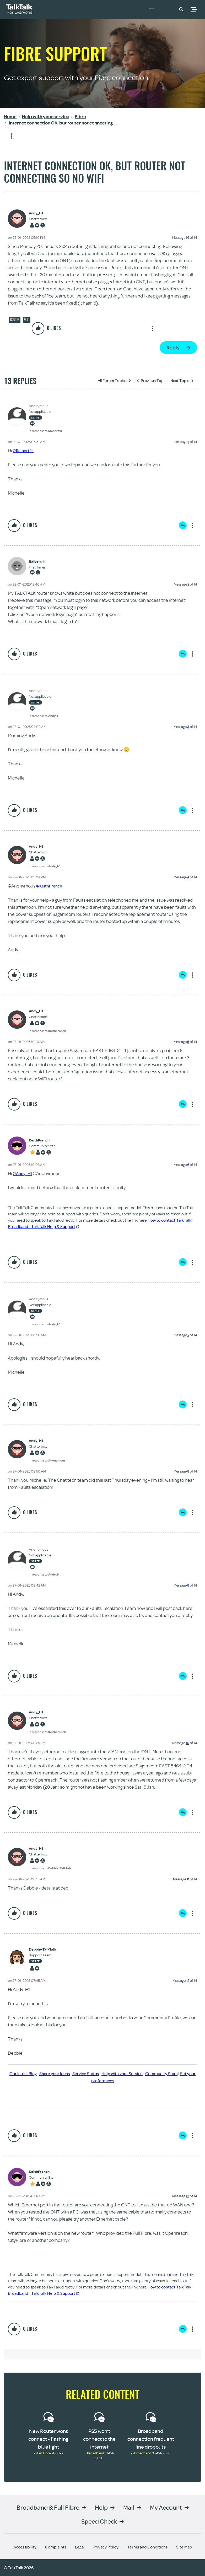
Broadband (95, 2453)
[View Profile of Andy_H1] (38, 213)
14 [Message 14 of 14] (187, 237)
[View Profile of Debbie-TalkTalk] (42, 1949)
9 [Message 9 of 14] (188, 1585)
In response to (45, 431)
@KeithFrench (50, 886)
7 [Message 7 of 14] (188, 1335)
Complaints (55, 2547)
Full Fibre (44, 2453)
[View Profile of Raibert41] (37, 561)
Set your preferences (109, 2080)
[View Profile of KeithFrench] (42, 1140)
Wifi (26, 319)
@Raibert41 (24, 450)
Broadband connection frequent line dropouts (150, 2439)
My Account (166, 2507)
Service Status (99, 2073)
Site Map (184, 2547)
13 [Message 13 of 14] (187, 2196)
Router (14, 319)
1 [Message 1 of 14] (188, 441)
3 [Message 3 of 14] (188, 726)
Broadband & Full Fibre (48, 2507)
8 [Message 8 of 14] (188, 1471)
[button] (181, 9)
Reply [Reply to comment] (183, 525)
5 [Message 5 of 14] (188, 1041)
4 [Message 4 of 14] (188, 877)
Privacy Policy (105, 2547)
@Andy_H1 (23, 1173)
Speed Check (99, 2521)
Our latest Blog (30, 2073)
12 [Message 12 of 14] (187, 1980)
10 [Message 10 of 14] (187, 1742)
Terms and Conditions (147, 2547)
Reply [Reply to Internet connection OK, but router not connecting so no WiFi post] (173, 347)
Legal (80, 2547)
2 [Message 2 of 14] (188, 584)
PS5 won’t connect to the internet (99, 2439)
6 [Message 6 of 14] (188, 1164)
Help (101, 2507)
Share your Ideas (65, 2073)
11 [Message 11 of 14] (188, 1879)
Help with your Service (140, 2073)
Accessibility (24, 2547)
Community (160, 8)
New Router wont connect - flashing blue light (48, 2439)
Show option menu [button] (8, 136)
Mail (128, 2507)
